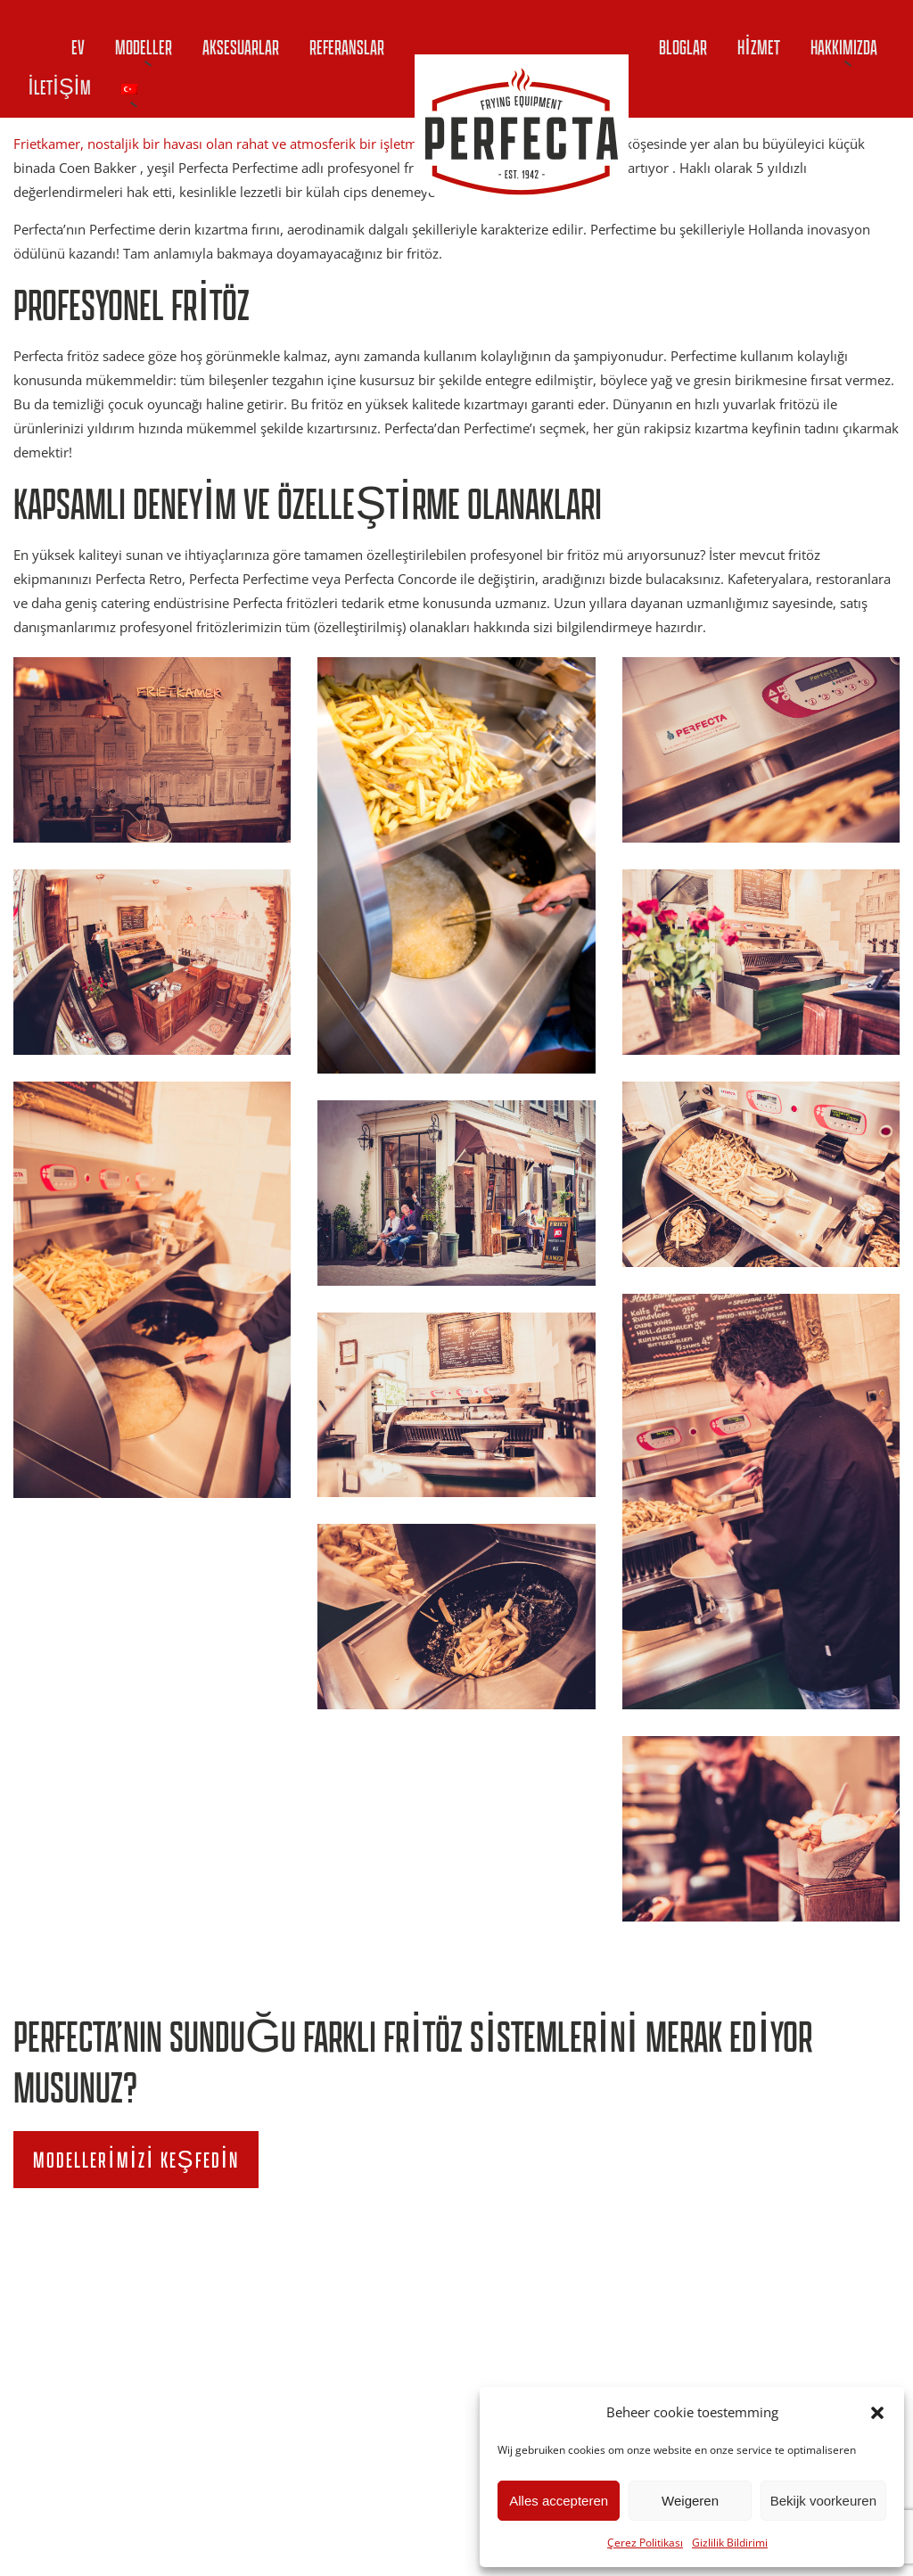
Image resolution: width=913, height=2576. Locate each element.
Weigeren (690, 2500)
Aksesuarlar (240, 47)
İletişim (59, 87)
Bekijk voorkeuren (823, 2500)
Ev (78, 47)
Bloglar (683, 47)
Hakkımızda (843, 47)
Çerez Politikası (645, 2542)
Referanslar (346, 47)
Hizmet (758, 47)
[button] (877, 2413)
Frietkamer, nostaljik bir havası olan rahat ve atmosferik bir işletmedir (227, 143)
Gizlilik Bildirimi (730, 2542)
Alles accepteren (558, 2500)
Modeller (143, 47)
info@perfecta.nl (746, 2371)
